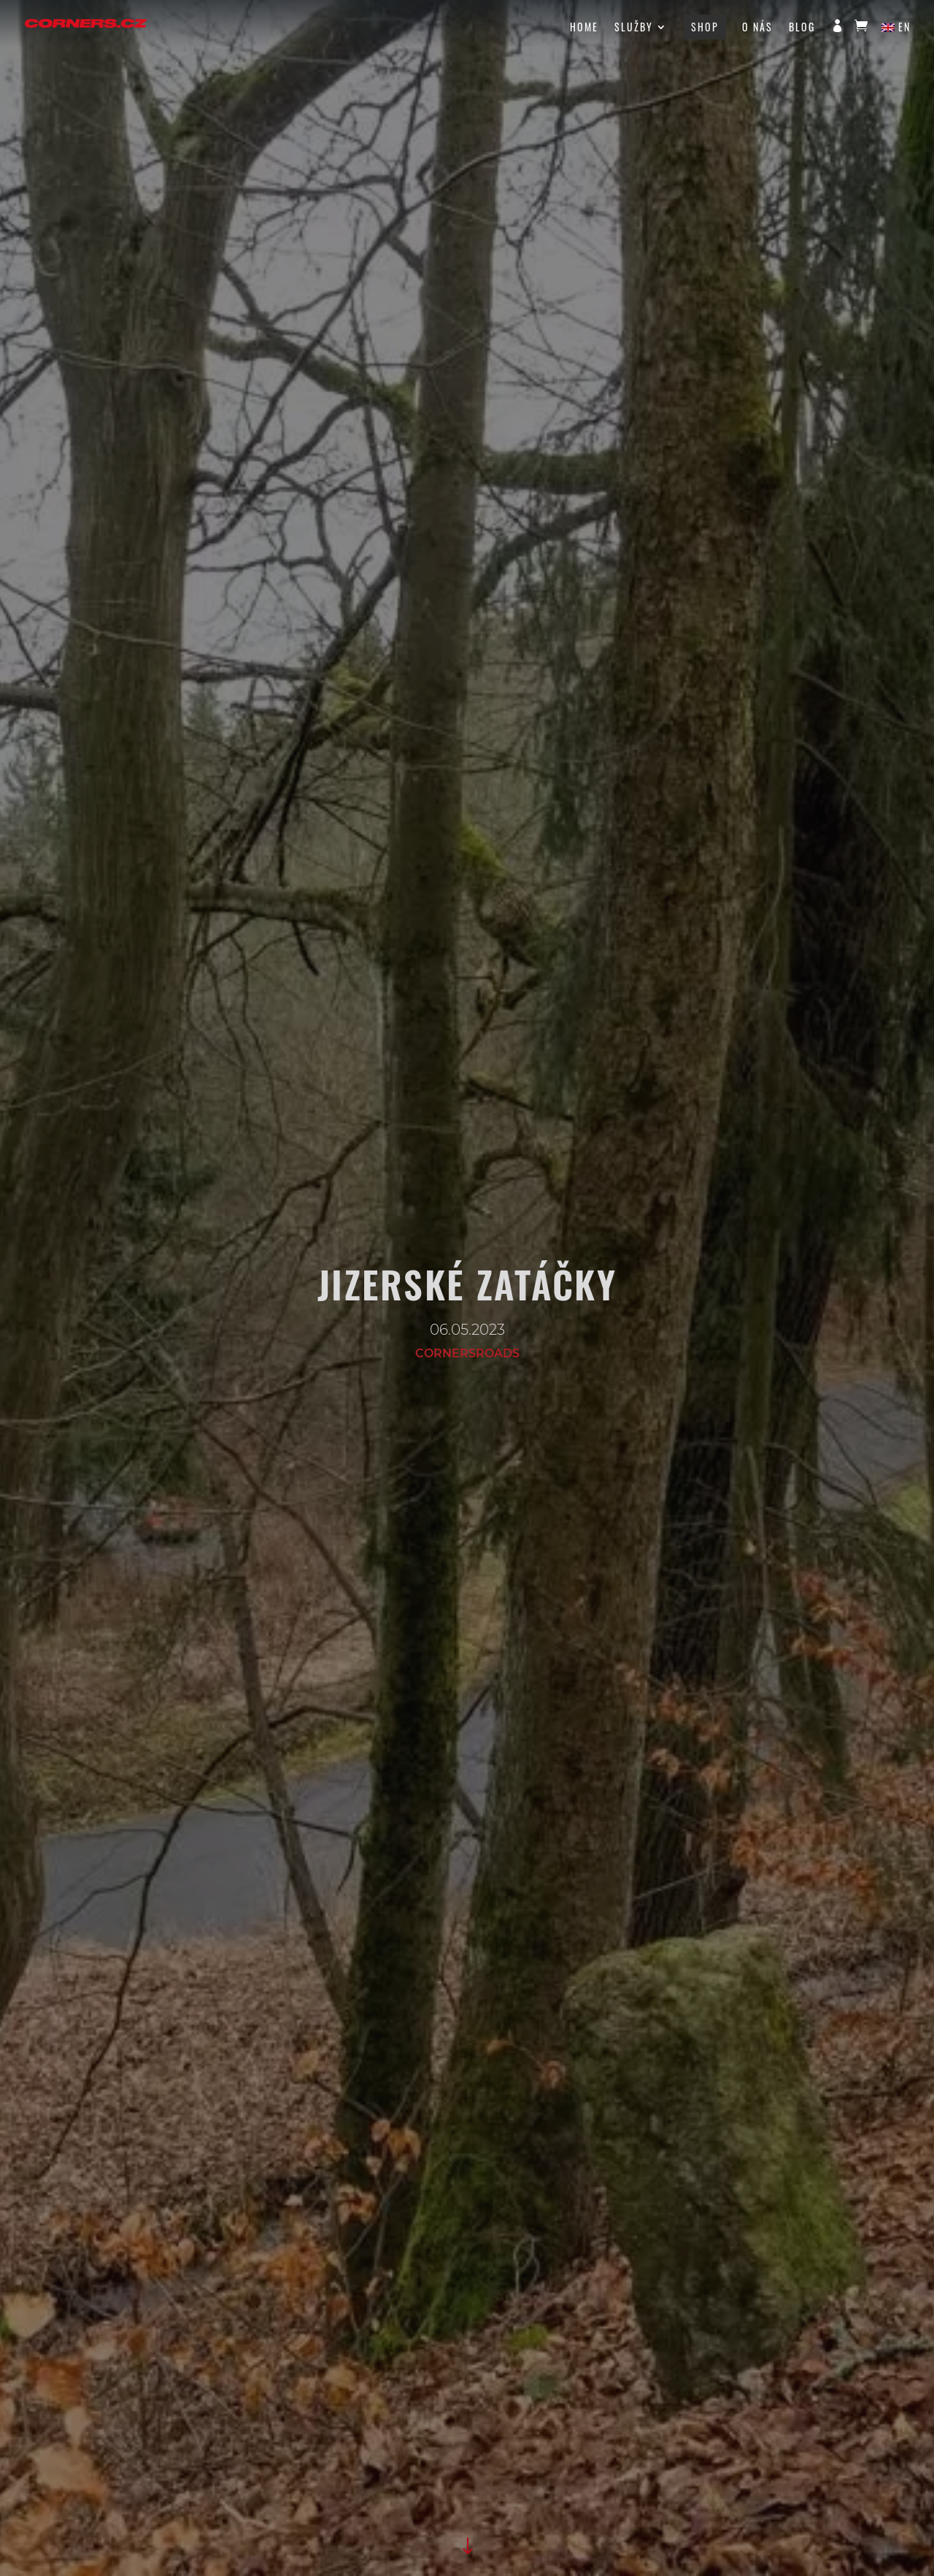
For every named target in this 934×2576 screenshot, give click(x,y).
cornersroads (467, 1353)
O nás (757, 28)
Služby (633, 28)
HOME (584, 28)
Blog (802, 28)
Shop (705, 26)
